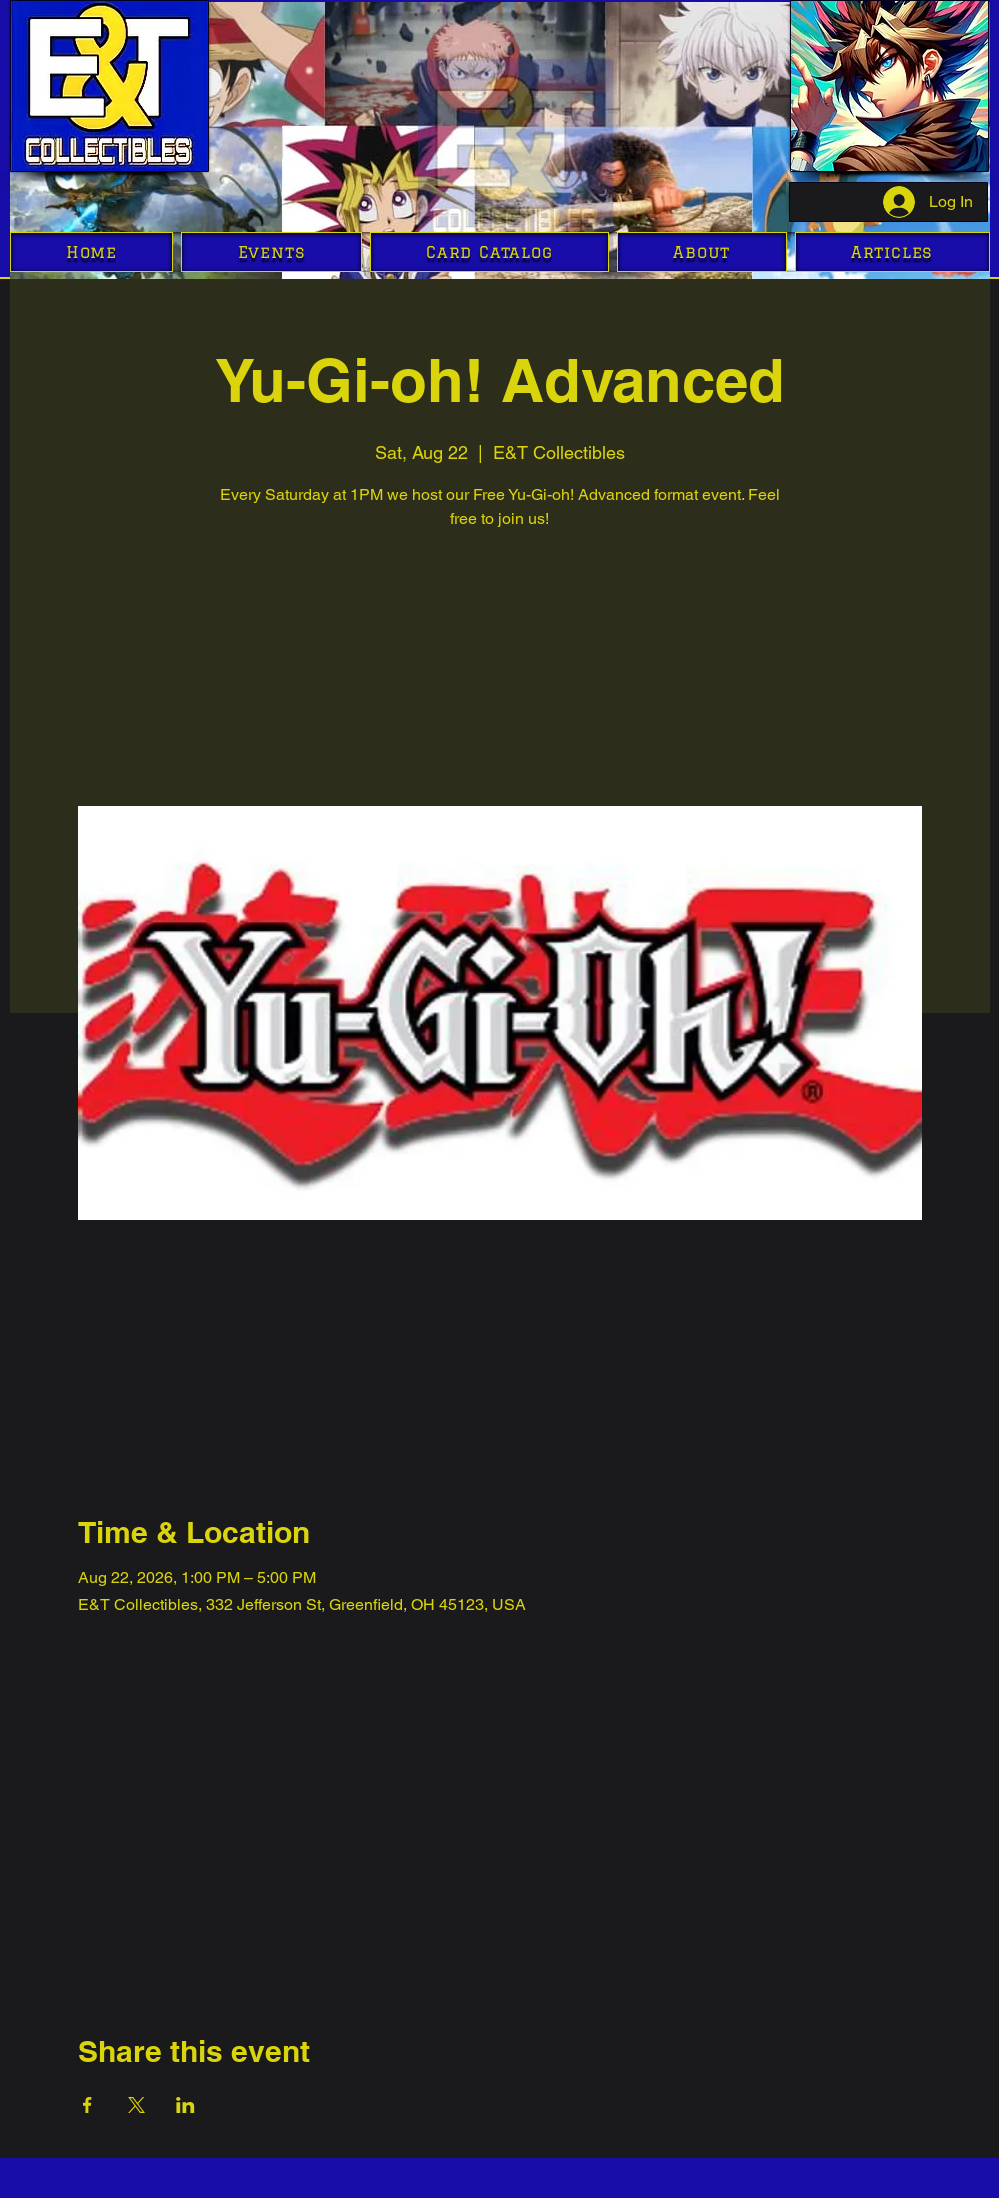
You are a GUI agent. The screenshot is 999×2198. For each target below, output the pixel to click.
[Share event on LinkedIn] (185, 2105)
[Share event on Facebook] (87, 2105)
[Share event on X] (136, 2105)
